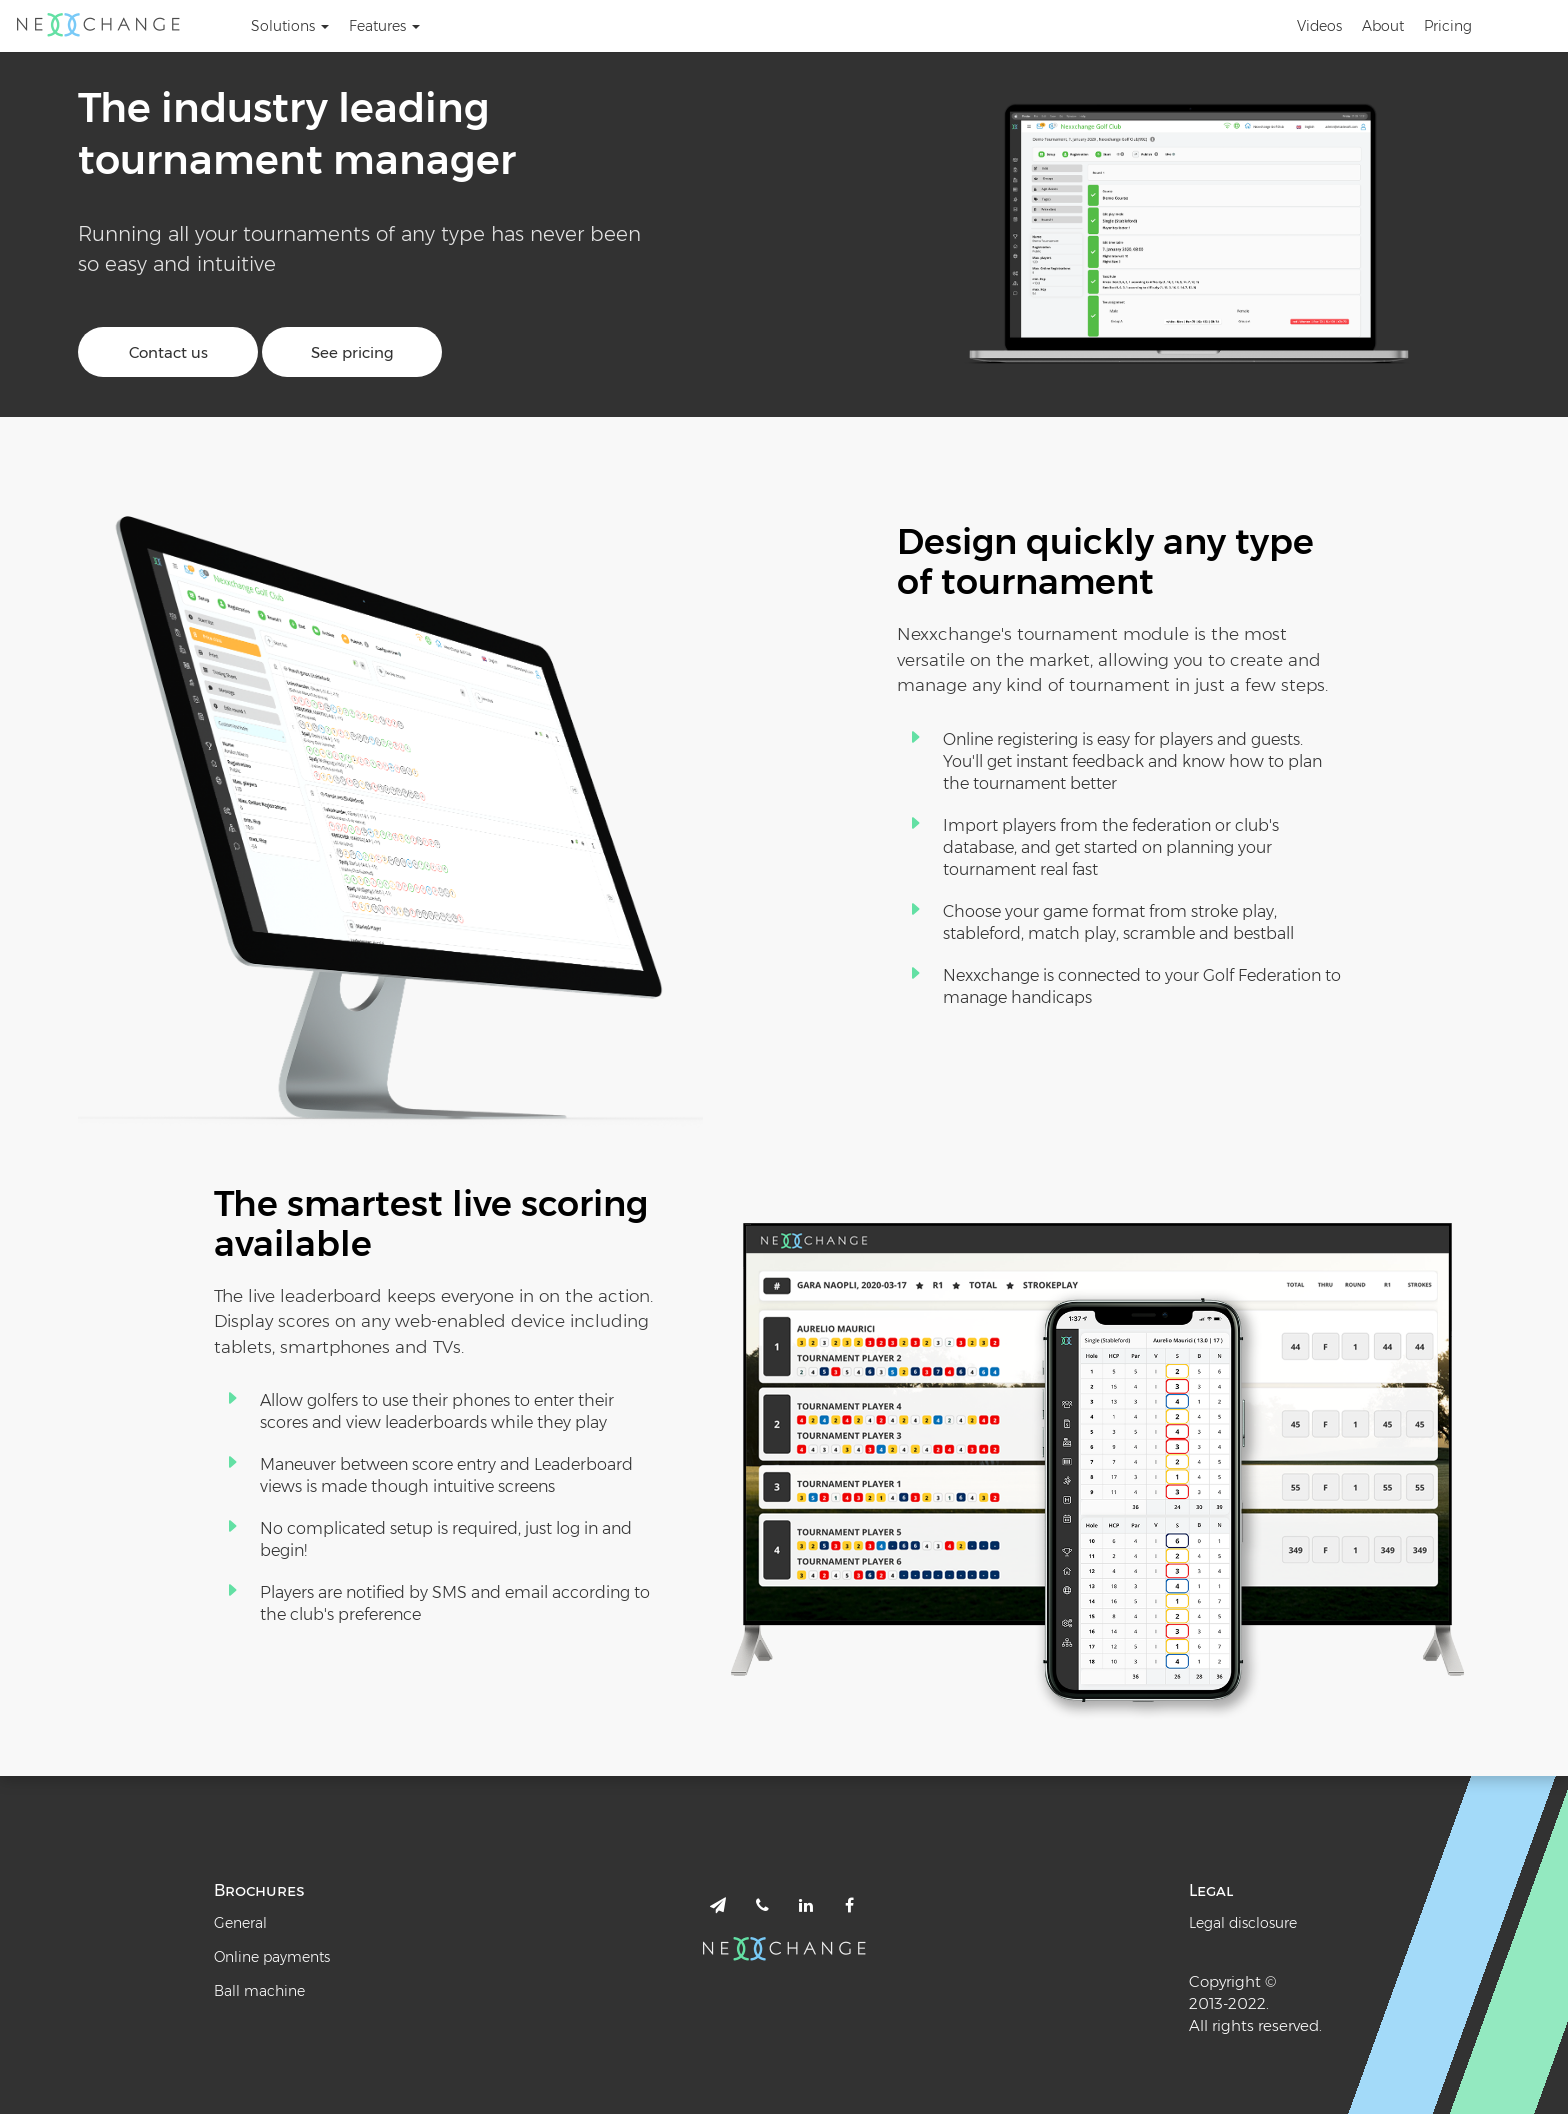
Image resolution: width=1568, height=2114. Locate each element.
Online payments (272, 1957)
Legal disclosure (1243, 1923)
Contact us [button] (168, 352)
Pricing (1448, 26)
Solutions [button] (290, 26)
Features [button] (384, 26)
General (240, 1923)
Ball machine (259, 1991)
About (1383, 26)
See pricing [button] (352, 352)
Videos (1319, 26)
